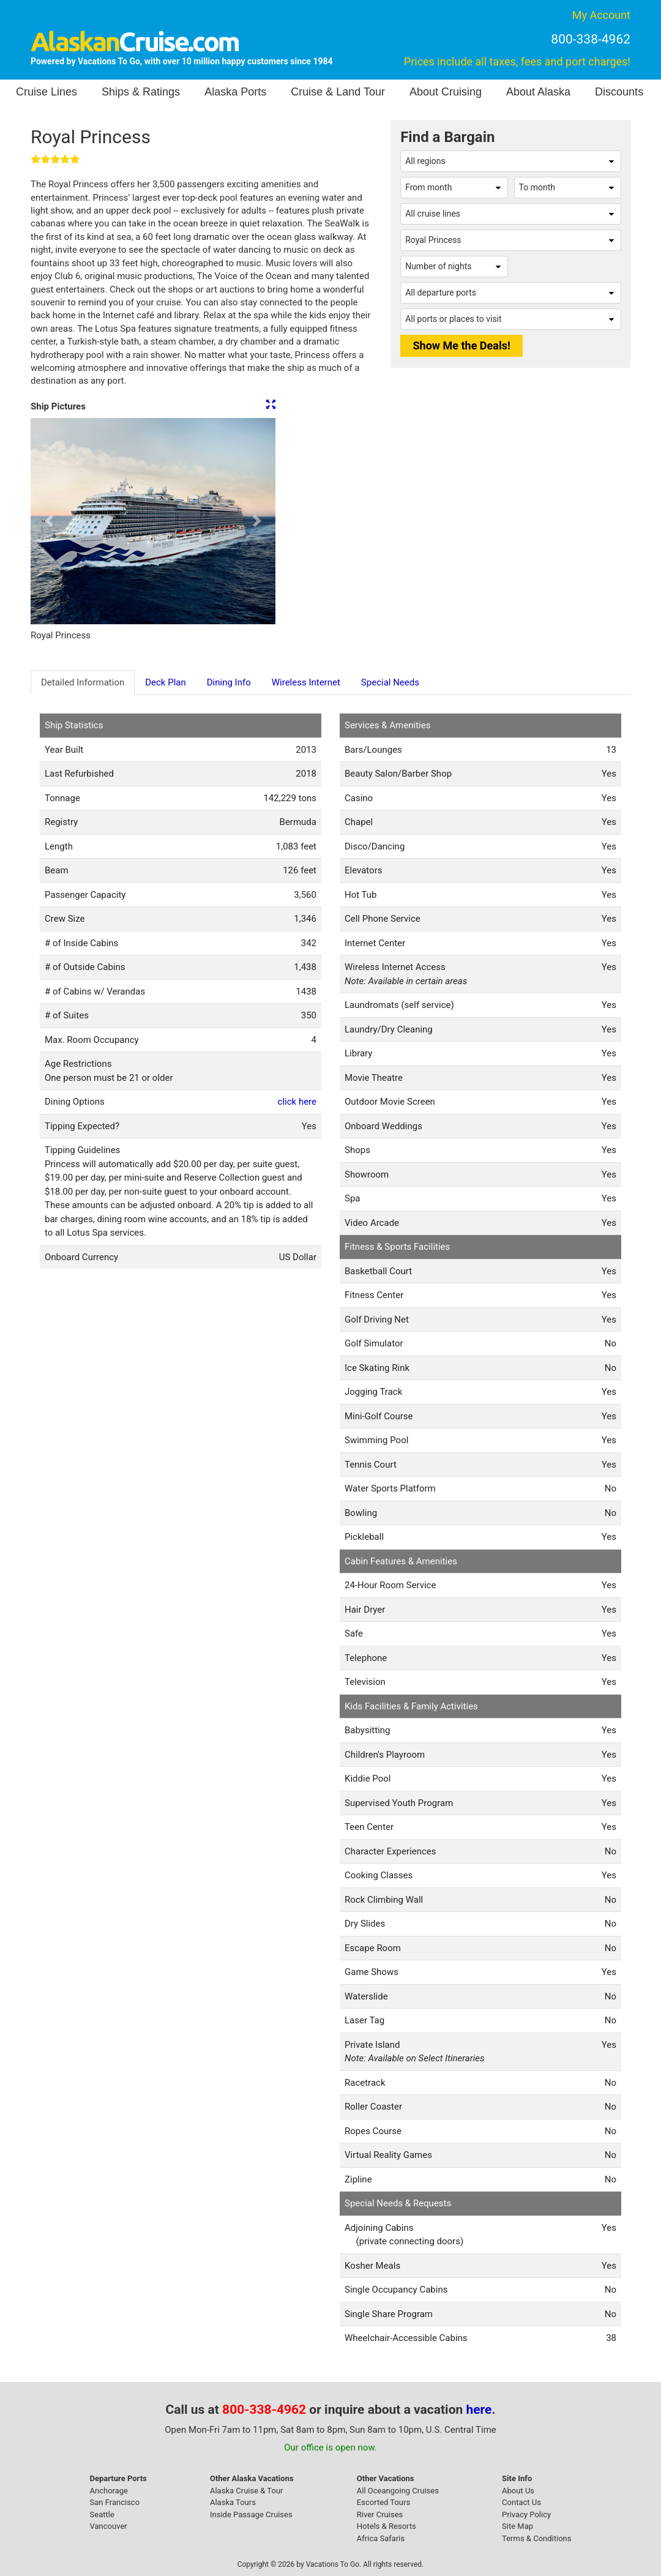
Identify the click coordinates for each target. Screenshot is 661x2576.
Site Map (517, 2526)
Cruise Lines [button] (46, 92)
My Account (601, 15)
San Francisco (115, 2502)
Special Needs (390, 682)
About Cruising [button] (445, 92)
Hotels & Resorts (386, 2526)
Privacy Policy (526, 2514)
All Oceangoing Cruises (398, 2490)
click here (297, 1101)
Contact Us (521, 2502)
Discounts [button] (619, 92)
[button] (49, 521)
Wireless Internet (306, 682)
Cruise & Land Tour (338, 92)
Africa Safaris (381, 2538)
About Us (518, 2490)
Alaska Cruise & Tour (246, 2490)
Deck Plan (165, 682)
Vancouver (108, 2526)
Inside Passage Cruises (251, 2514)
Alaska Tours (233, 2502)
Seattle (102, 2514)
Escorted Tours (383, 2502)
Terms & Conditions (536, 2538)
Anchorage (109, 2490)
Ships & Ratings (141, 92)
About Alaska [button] (538, 92)
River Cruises (380, 2514)
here (479, 2409)
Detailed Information (82, 682)
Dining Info (229, 682)
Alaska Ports (235, 92)
